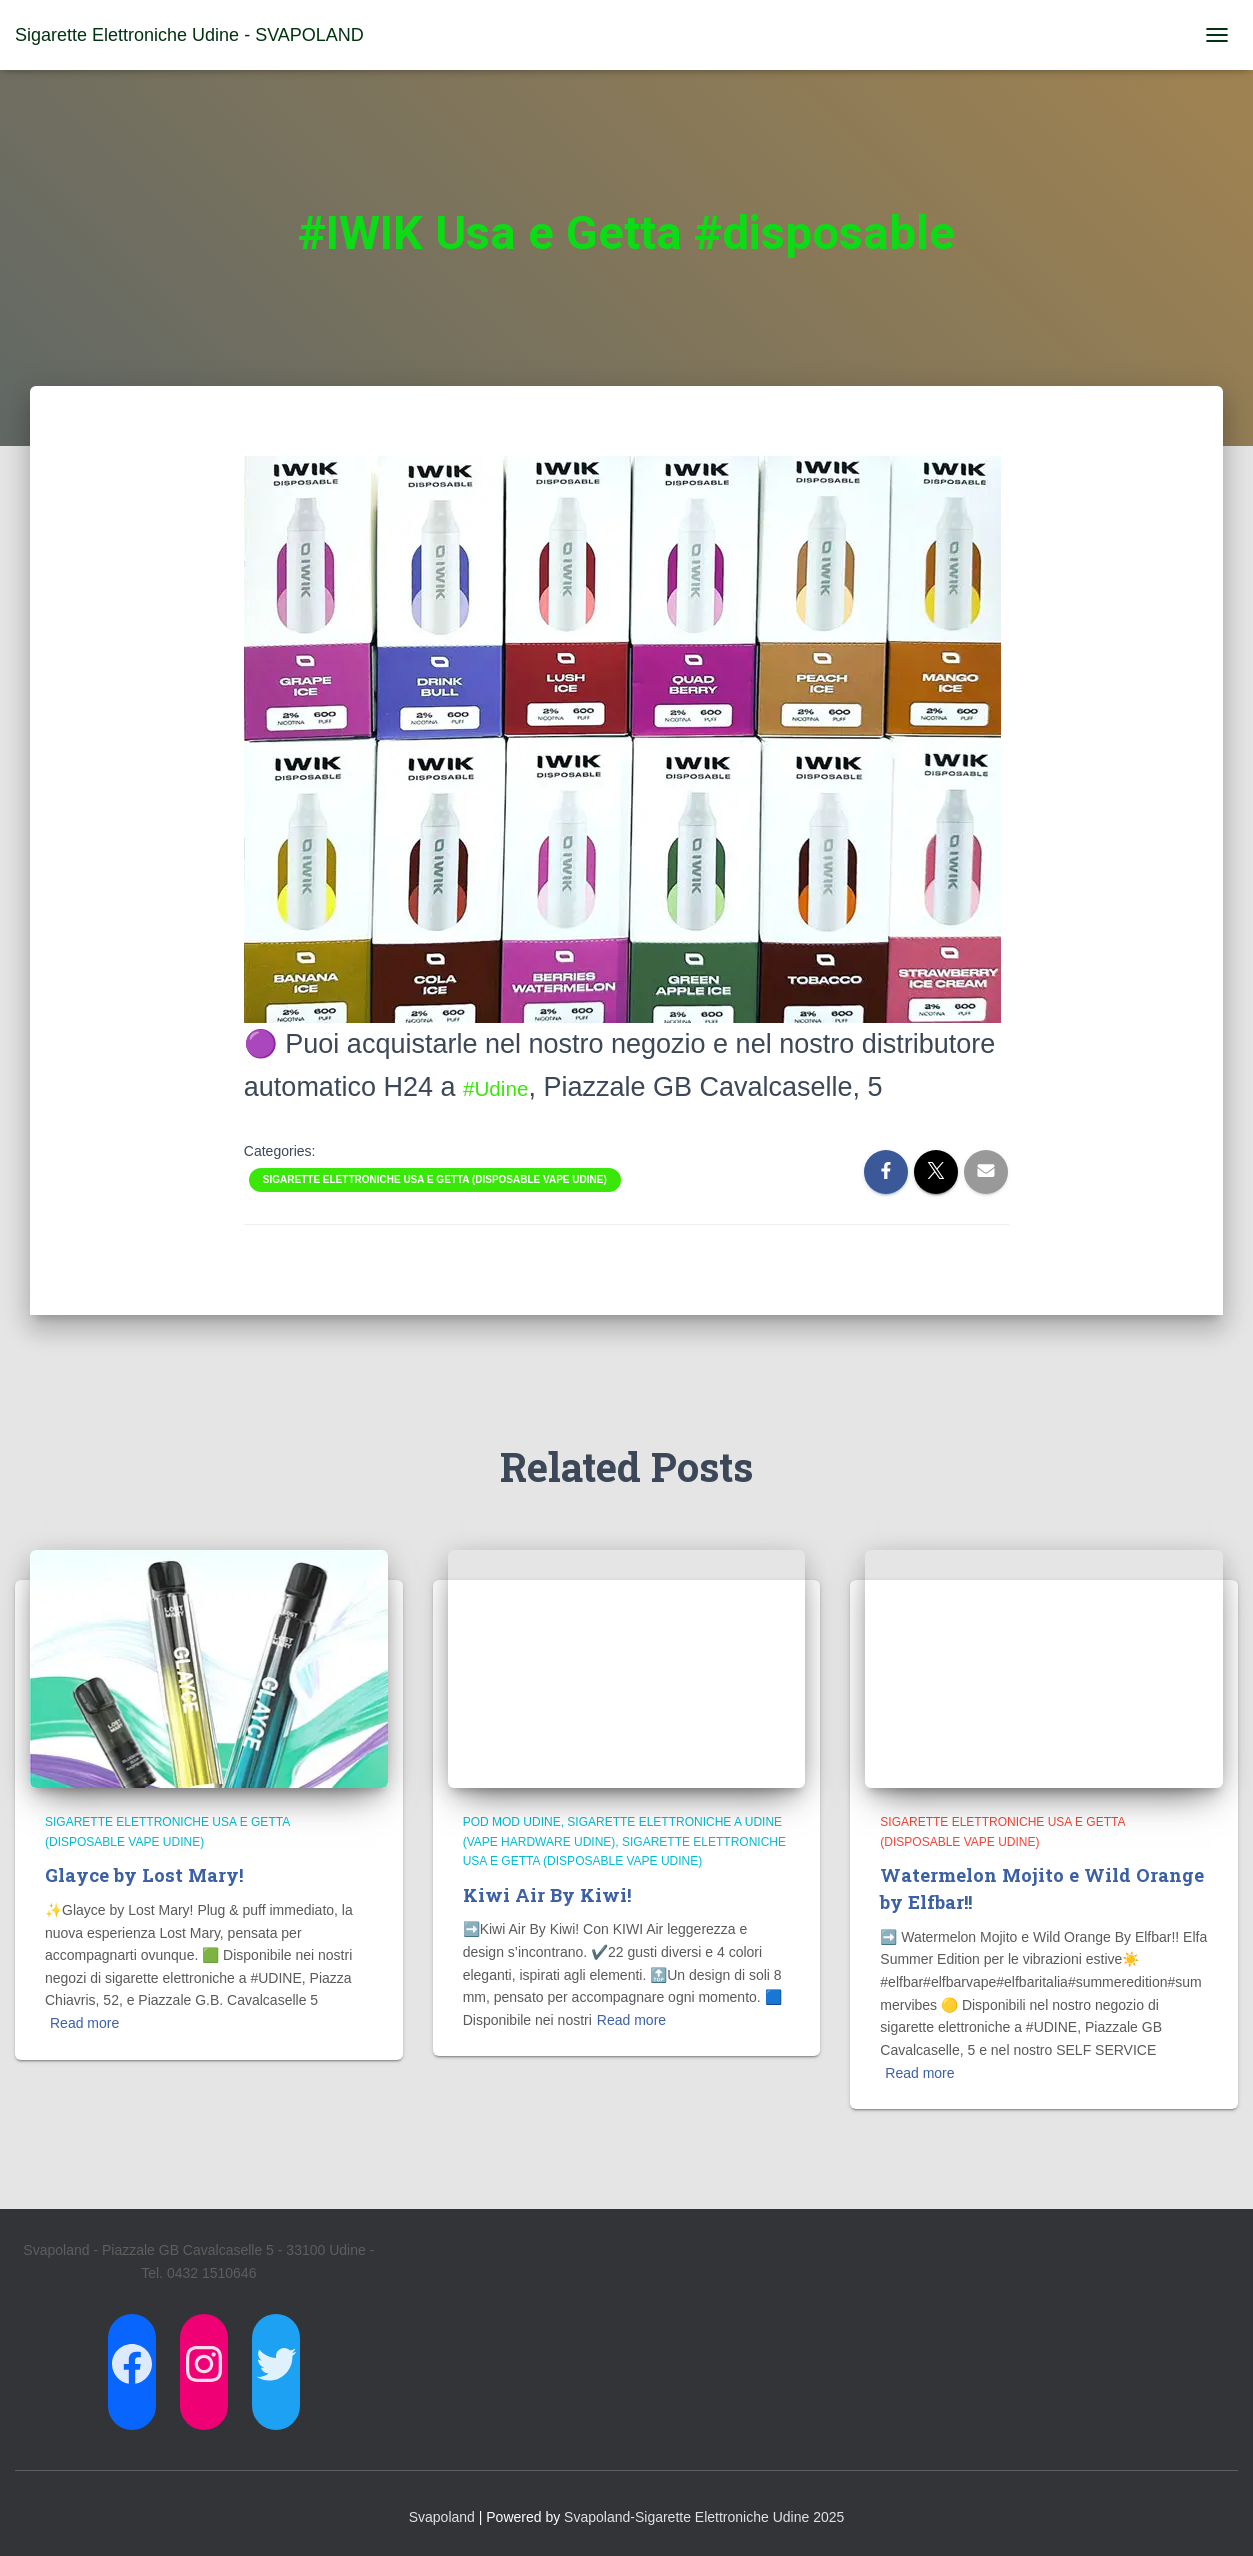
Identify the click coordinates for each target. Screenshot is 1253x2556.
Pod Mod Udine (512, 1822)
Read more (84, 2023)
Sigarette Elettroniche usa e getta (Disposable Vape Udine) (435, 1179)
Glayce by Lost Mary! (147, 1874)
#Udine (506, 1087)
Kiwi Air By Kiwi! (549, 1894)
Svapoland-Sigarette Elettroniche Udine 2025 (704, 2516)
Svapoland (442, 2516)
